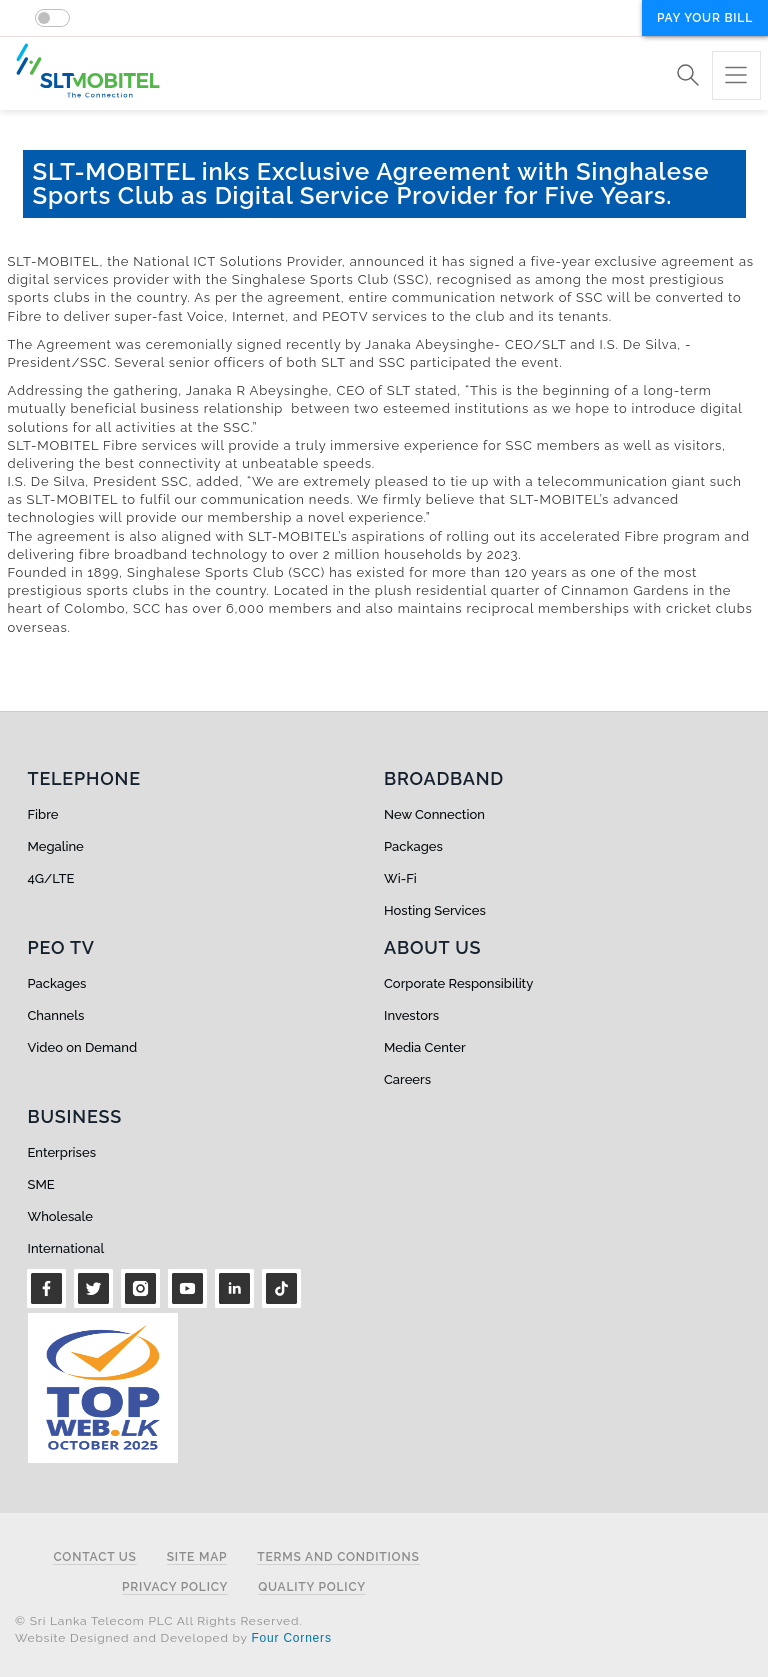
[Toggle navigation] (736, 75)
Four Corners (291, 1638)
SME (41, 1184)
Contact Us (94, 1557)
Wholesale (60, 1216)
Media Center (425, 1047)
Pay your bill (705, 18)
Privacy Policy (175, 1587)
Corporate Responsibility (458, 983)
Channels (56, 1015)
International (66, 1248)
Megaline (56, 846)
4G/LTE (51, 878)
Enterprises (62, 1152)
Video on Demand (83, 1047)
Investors (411, 1015)
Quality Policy (312, 1587)
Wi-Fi (400, 878)
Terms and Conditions (338, 1557)
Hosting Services (435, 910)
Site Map (197, 1557)
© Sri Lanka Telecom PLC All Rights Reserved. (158, 1621)
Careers (407, 1079)
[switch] (52, 18)
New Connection (434, 814)
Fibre (43, 814)
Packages (413, 846)
